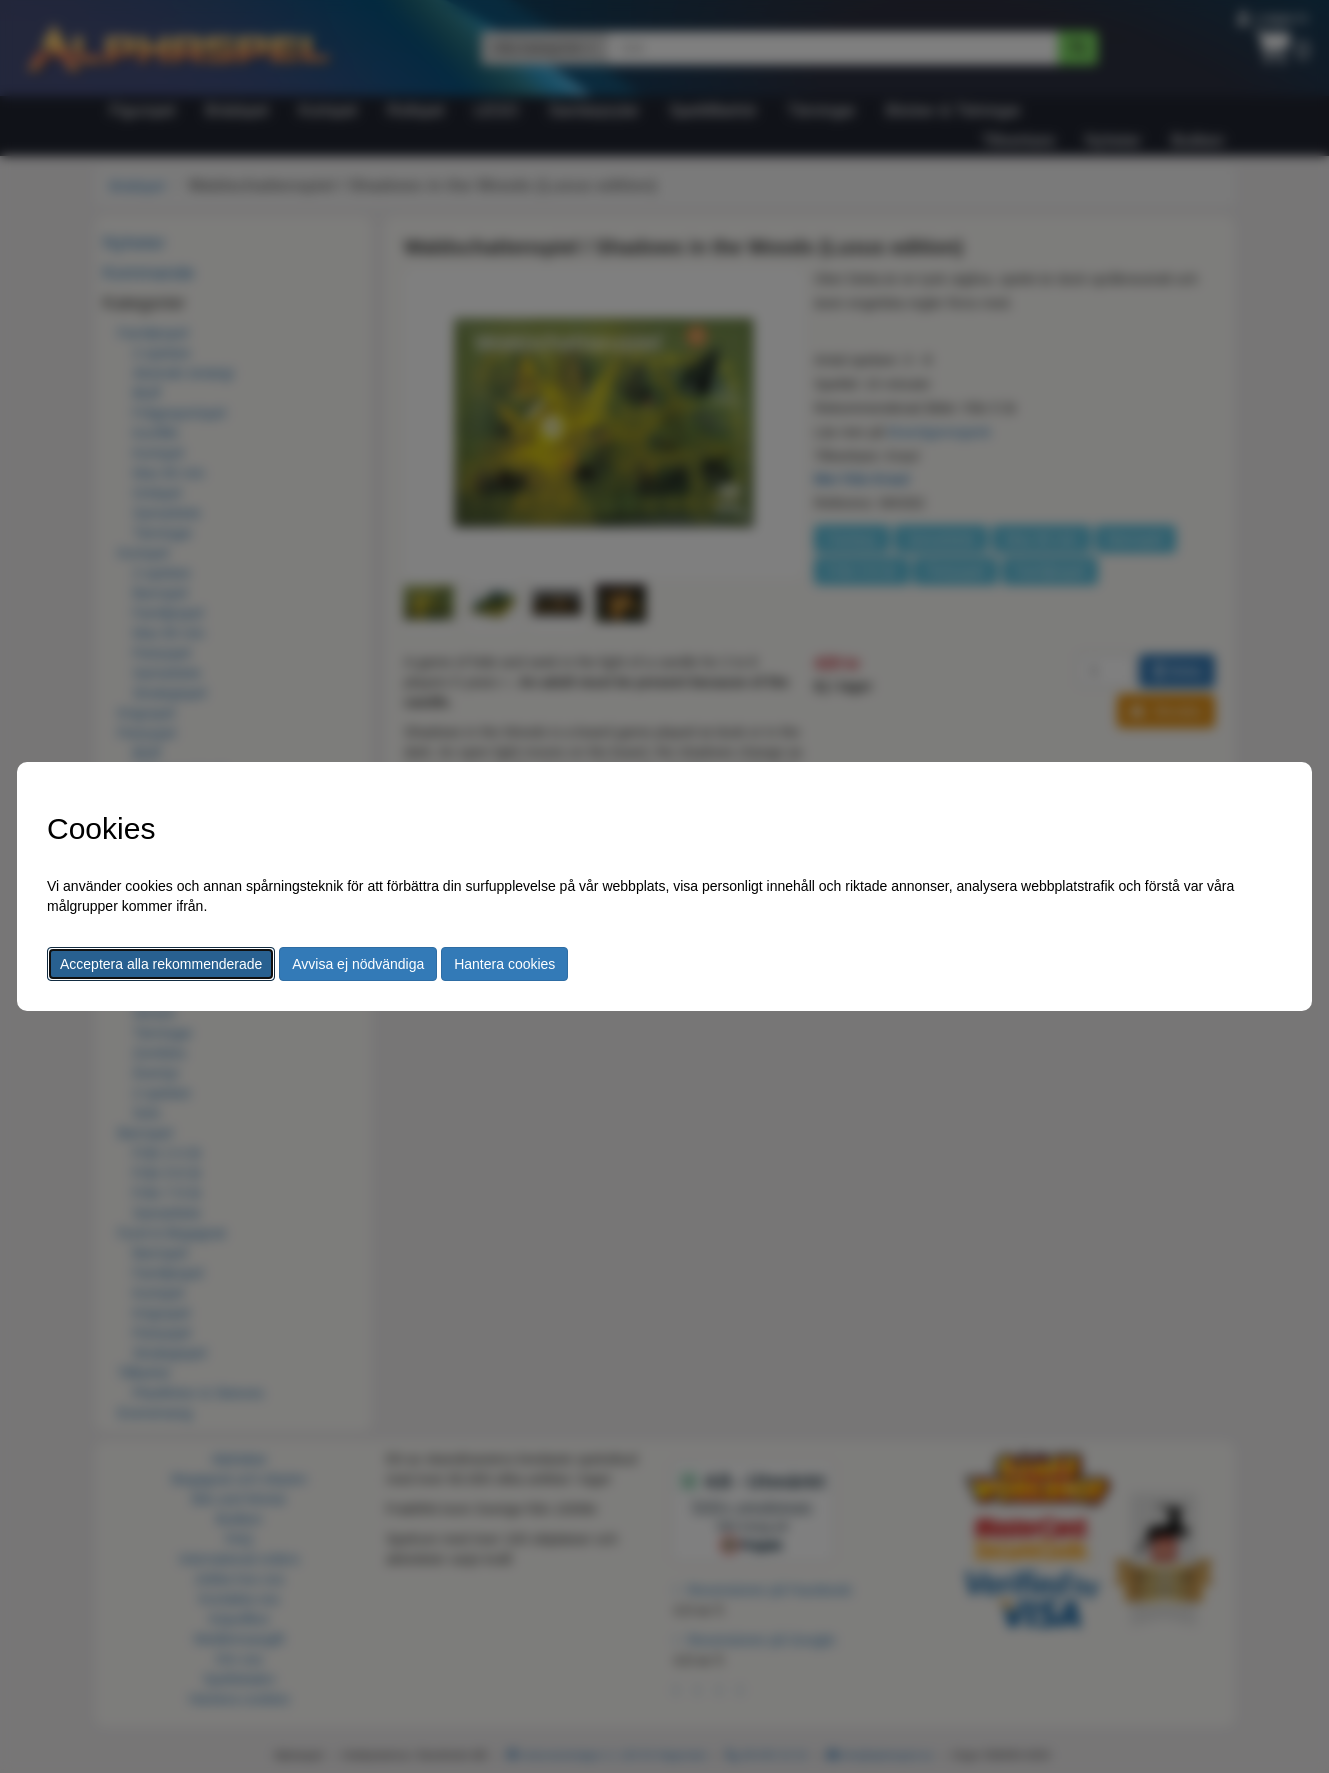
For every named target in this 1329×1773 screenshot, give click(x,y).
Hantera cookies (504, 964)
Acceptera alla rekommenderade (161, 964)
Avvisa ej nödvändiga (358, 964)
